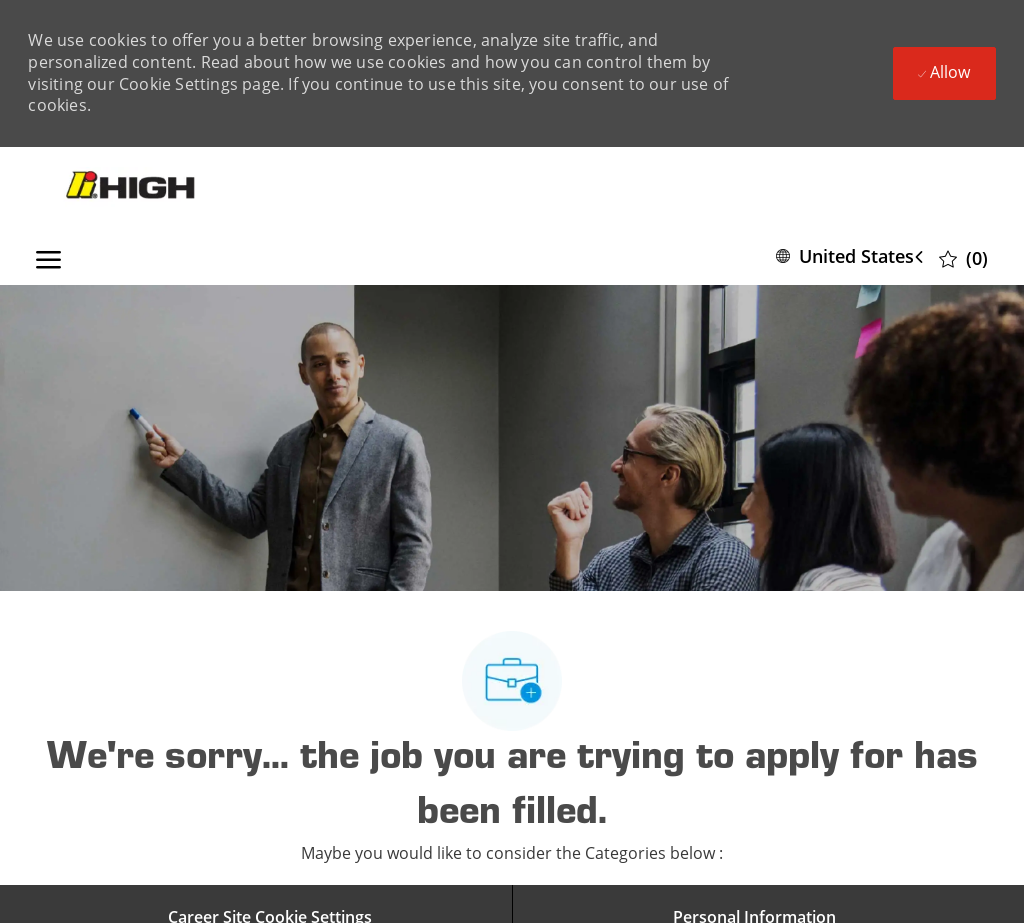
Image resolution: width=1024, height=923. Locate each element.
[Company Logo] (132, 187)
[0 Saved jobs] (963, 257)
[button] (853, 256)
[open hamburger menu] (48, 256)
